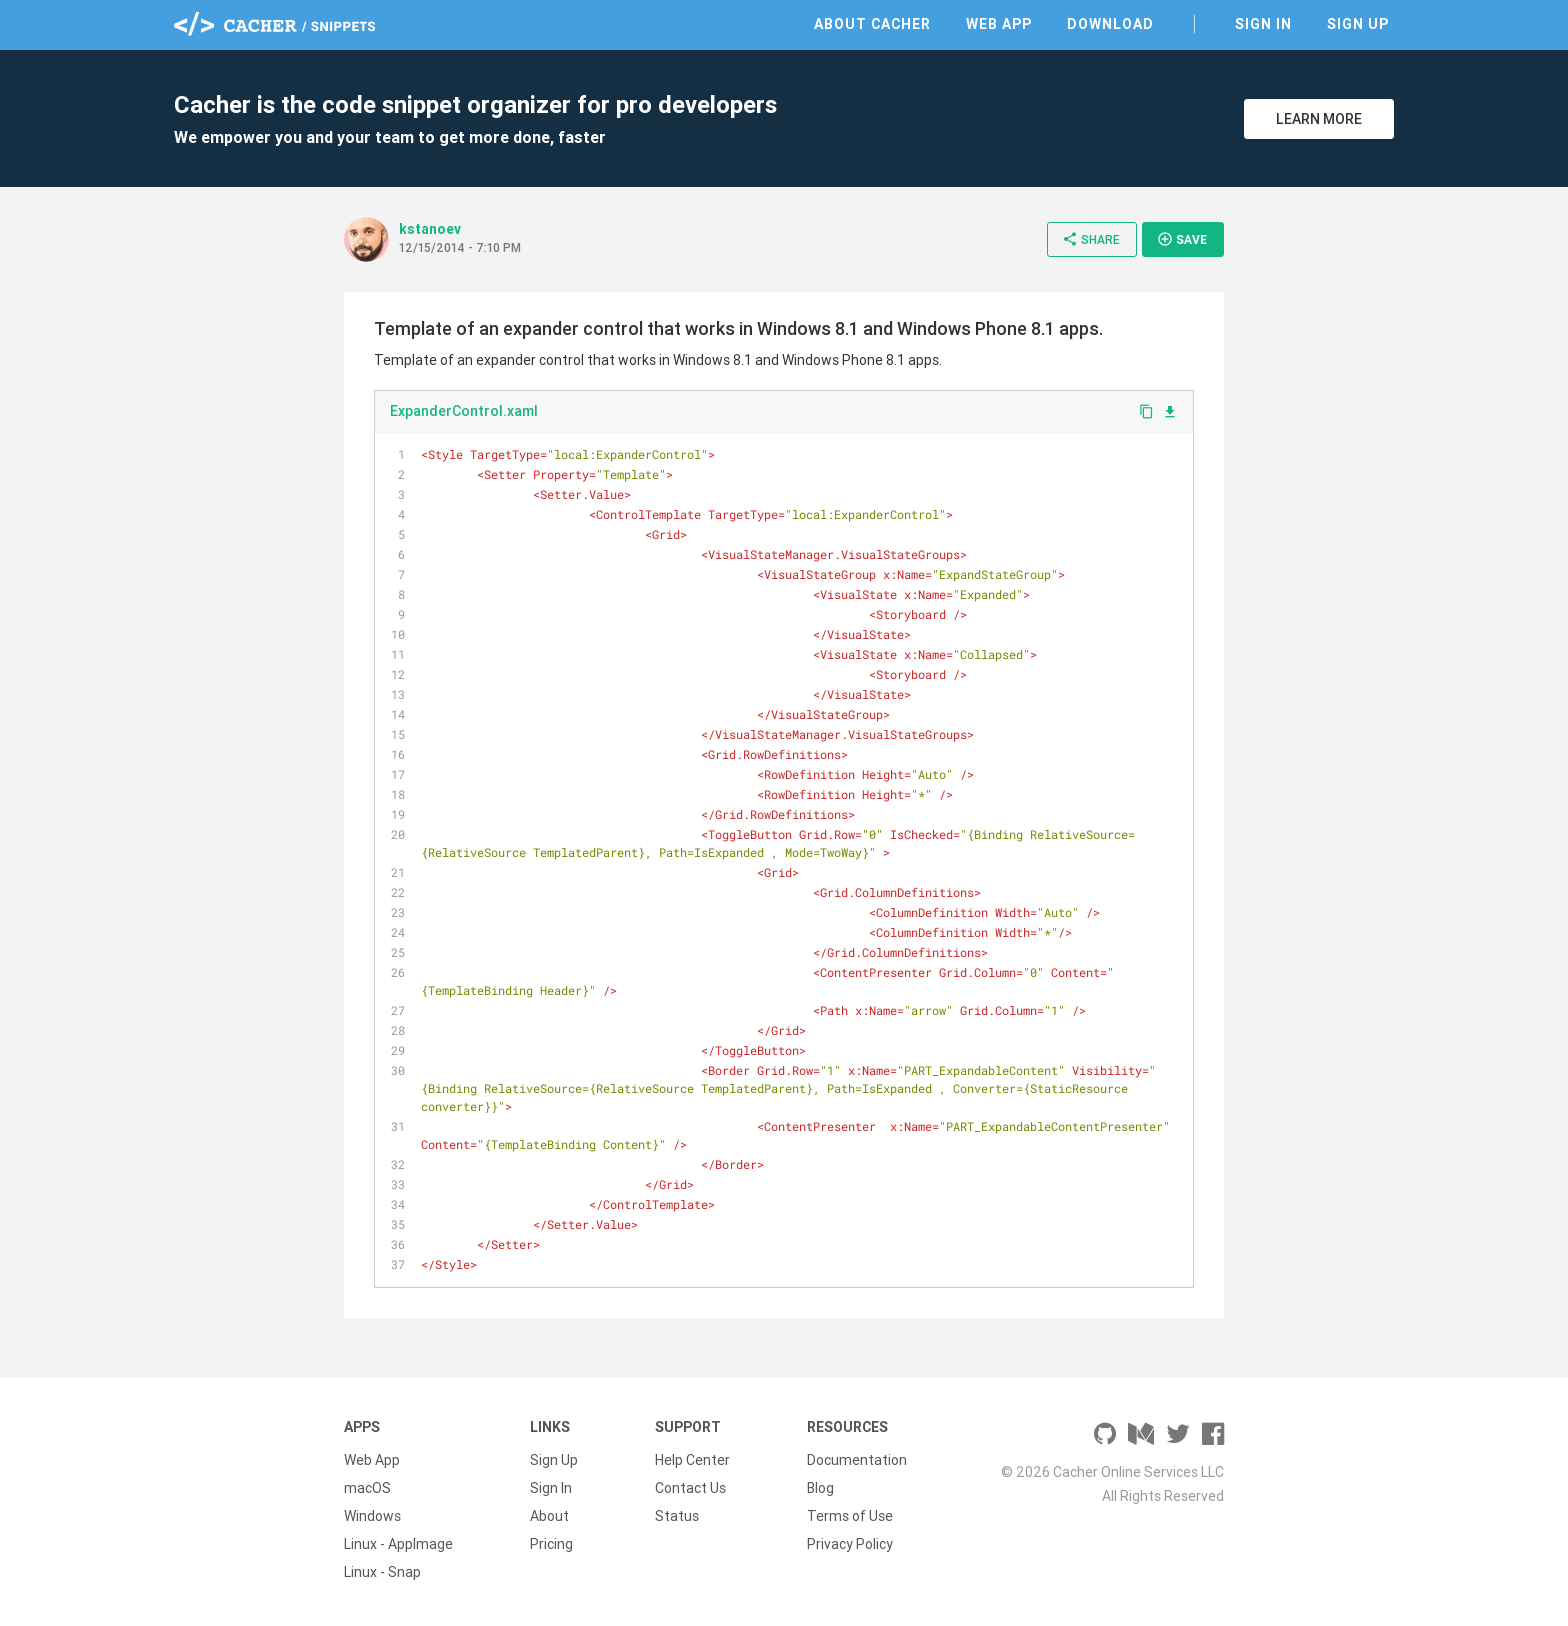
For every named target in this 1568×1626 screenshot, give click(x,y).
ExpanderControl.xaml (464, 411)
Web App (999, 24)
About (549, 1516)
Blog (820, 1488)
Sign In (1263, 24)
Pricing (551, 1544)
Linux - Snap (382, 1572)
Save (1182, 239)
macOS (367, 1488)
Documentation (857, 1460)
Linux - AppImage (398, 1544)
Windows (372, 1516)
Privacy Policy (850, 1544)
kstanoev (430, 229)
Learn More (1319, 119)
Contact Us (690, 1488)
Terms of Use (850, 1516)
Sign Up (1358, 24)
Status (677, 1516)
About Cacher (872, 24)
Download (1110, 24)
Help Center (692, 1460)
